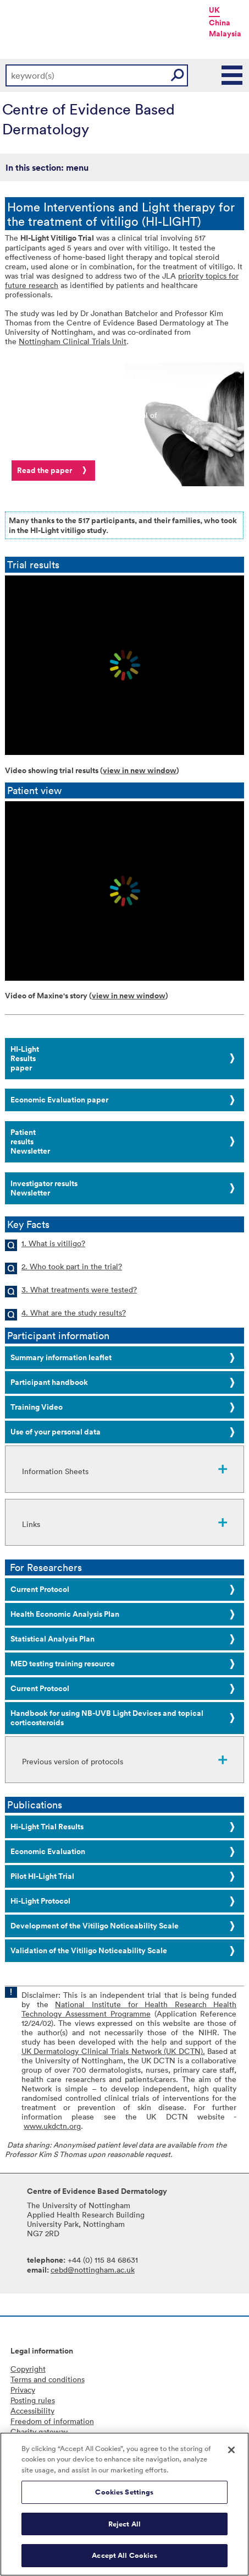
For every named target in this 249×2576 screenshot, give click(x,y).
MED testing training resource (62, 1663)
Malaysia (225, 33)
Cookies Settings (124, 2492)
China (219, 22)
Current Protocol (39, 1589)
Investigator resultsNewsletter (44, 1188)
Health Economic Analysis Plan (64, 1613)
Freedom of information (52, 2421)
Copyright (28, 2368)
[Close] (231, 2450)
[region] (124, 2504)
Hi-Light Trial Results (47, 1826)
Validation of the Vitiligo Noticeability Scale (88, 1950)
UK (214, 9)
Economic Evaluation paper (59, 1099)
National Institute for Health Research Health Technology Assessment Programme (128, 2009)
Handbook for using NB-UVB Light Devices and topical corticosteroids (106, 1718)
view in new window (139, 770)
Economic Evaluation (47, 1851)
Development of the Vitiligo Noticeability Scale (94, 1925)
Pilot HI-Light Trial (42, 1876)
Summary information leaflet (61, 1357)
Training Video (36, 1406)
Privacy (22, 2389)
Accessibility (32, 2410)
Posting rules (32, 2400)
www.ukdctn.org (52, 2126)
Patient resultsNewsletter (30, 1141)
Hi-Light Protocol (40, 1900)
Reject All (124, 2524)
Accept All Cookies (124, 2555)
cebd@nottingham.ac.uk (93, 2269)
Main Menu (233, 75)
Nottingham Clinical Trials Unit (72, 341)
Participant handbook (49, 1382)
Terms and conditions (47, 2379)
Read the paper (44, 470)
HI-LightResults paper (24, 1058)
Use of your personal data (55, 1431)
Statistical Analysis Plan (52, 1638)
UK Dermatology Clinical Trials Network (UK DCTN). (113, 2051)
